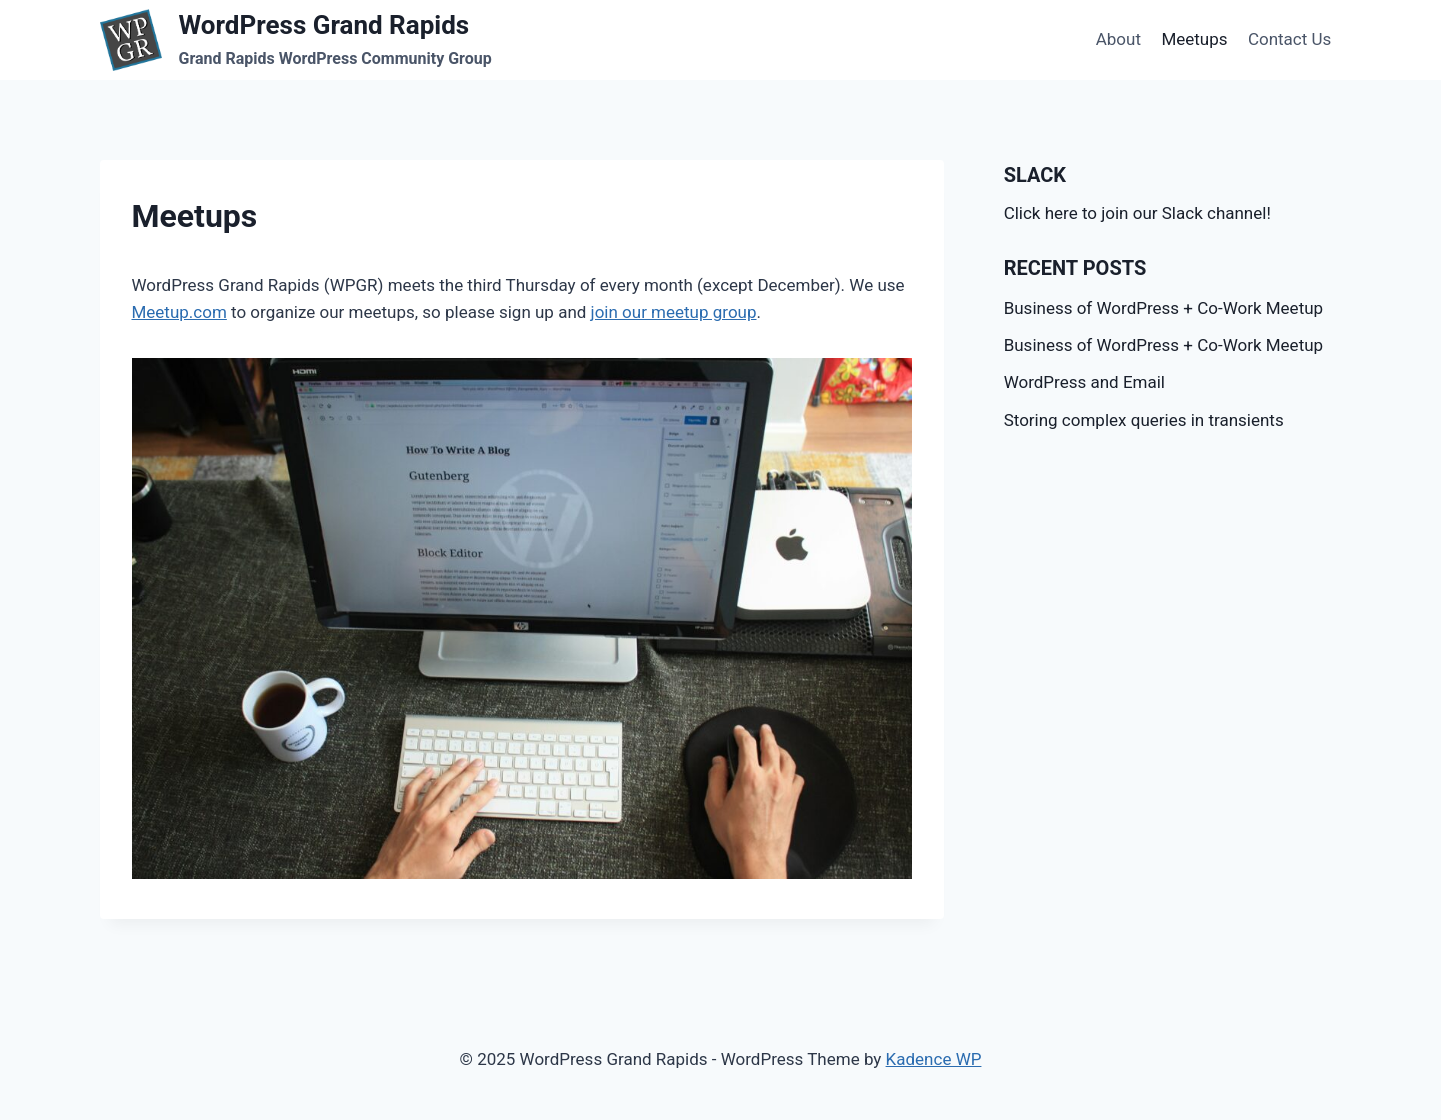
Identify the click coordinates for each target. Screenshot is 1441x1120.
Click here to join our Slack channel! (1137, 213)
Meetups (1194, 39)
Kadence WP (934, 1059)
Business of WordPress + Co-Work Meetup (1163, 308)
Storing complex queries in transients (1144, 420)
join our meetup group (674, 312)
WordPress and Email (1084, 382)
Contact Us (1289, 39)
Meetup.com (179, 312)
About (1118, 39)
